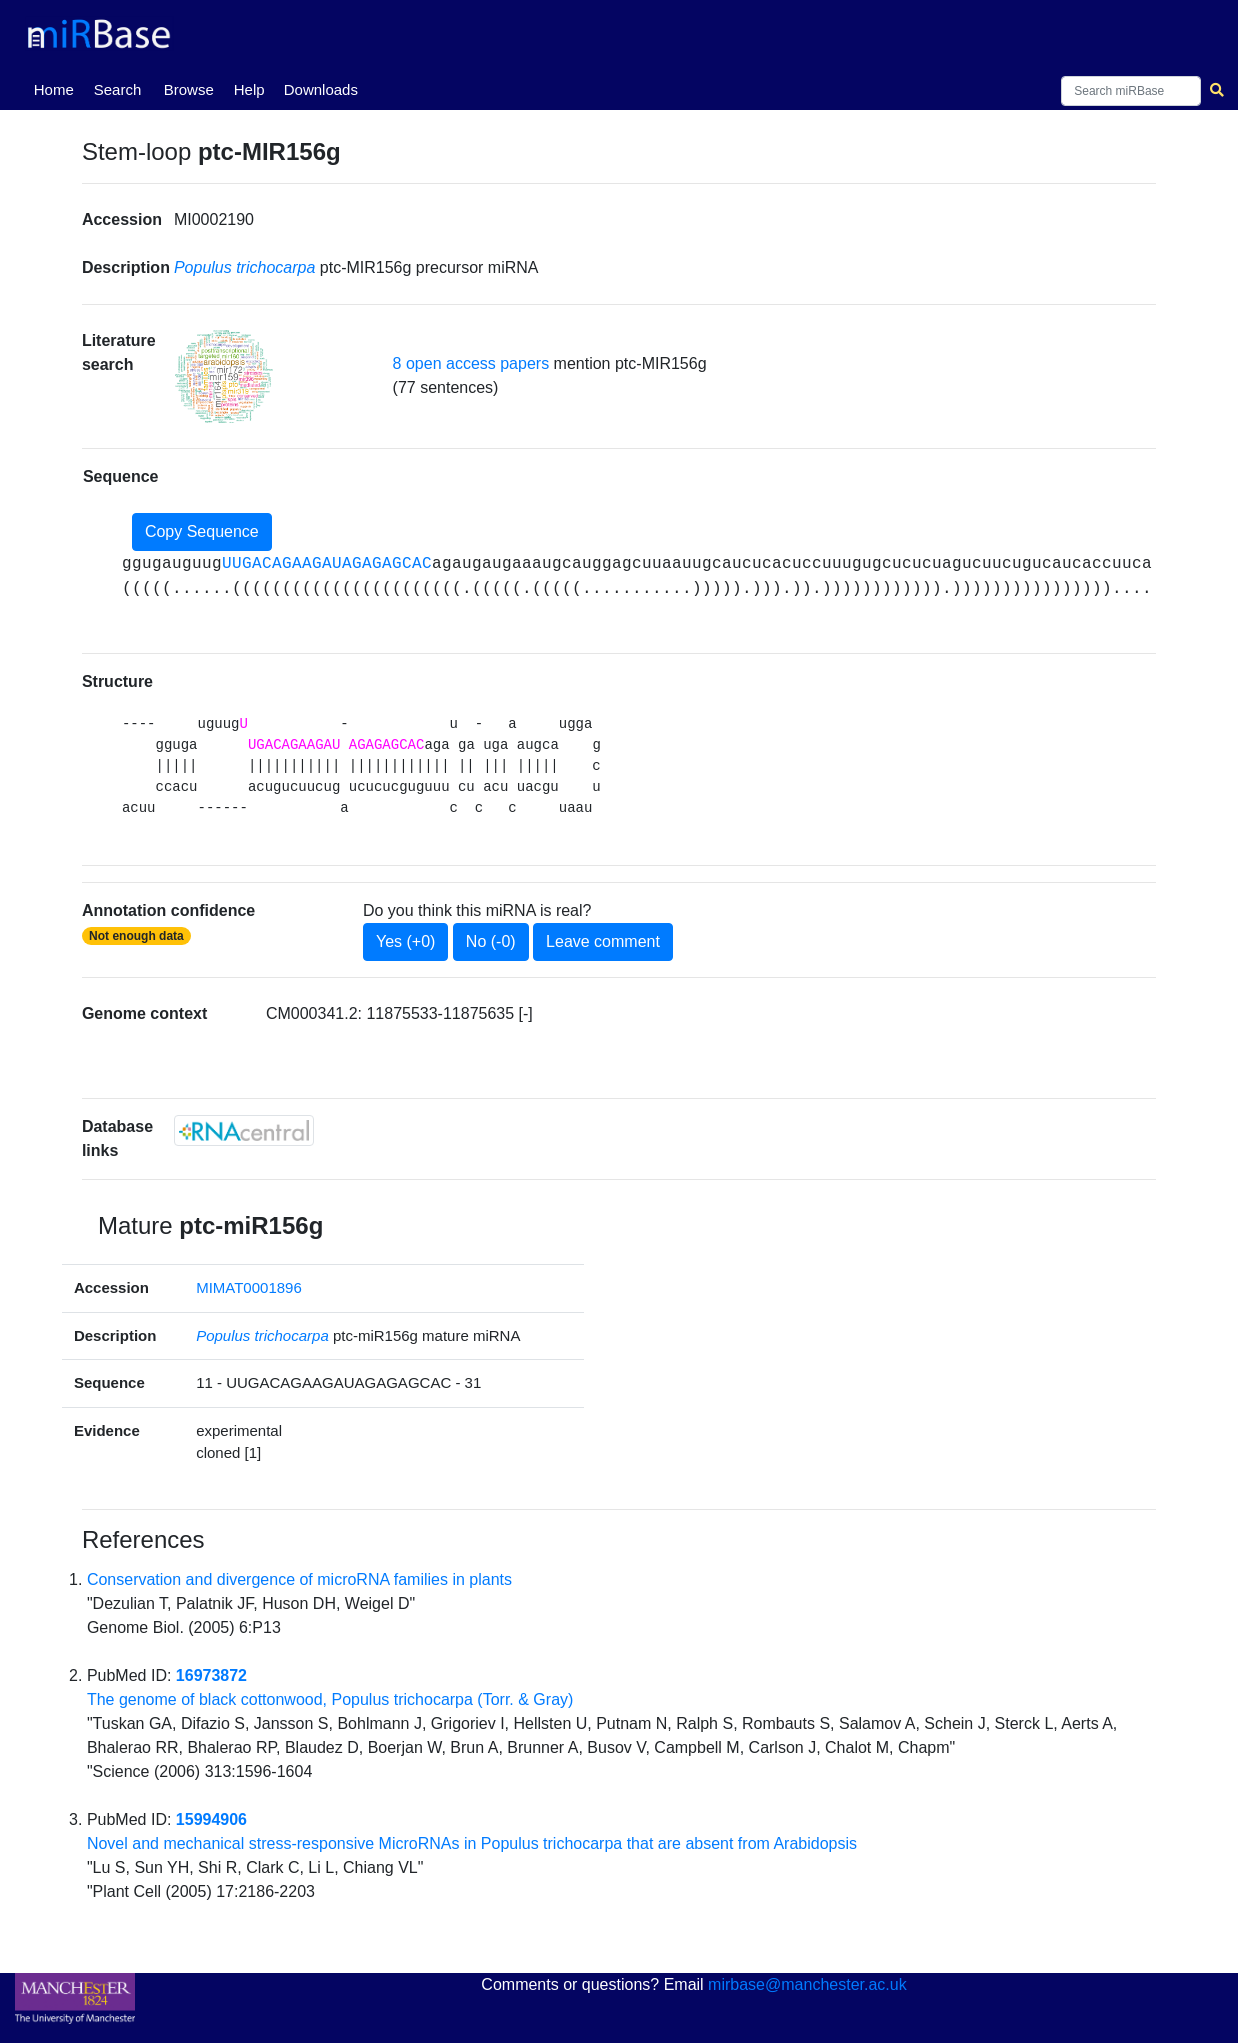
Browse (189, 89)
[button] (224, 376)
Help (249, 89)
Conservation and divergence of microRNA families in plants (299, 1579)
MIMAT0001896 (249, 1287)
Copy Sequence (202, 531)
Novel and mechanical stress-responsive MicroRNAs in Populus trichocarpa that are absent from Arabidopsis (472, 1843)
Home (58, 88)
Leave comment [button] (603, 941)
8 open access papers (471, 363)
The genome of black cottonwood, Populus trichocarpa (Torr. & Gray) (330, 1699)
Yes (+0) (405, 941)
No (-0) (491, 941)
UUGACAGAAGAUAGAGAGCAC (327, 564)
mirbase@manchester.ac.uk (807, 1984)
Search (118, 89)
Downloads (321, 89)
